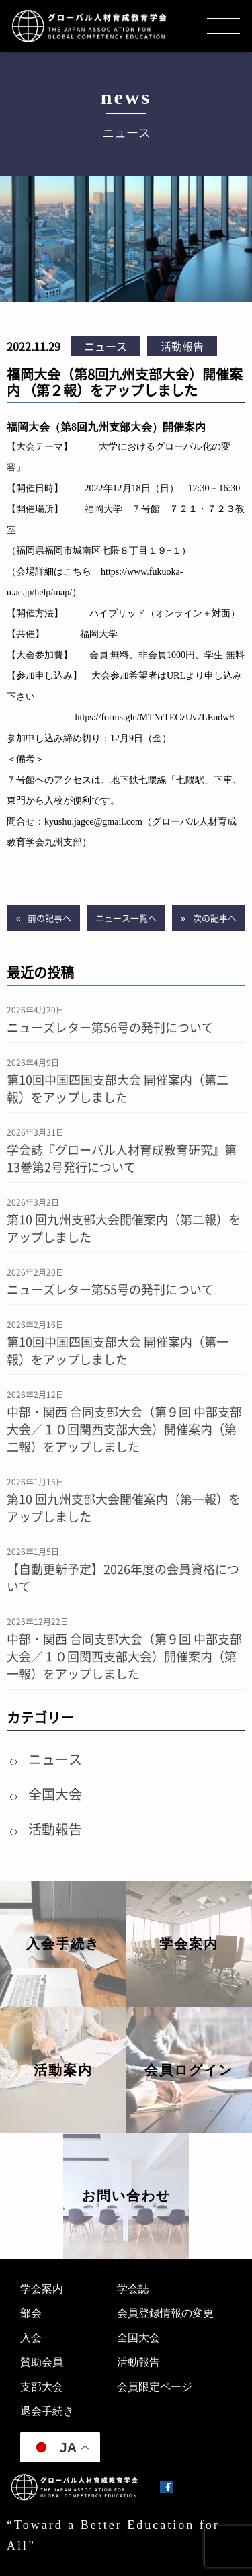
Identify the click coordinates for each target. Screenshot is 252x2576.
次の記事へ (215, 917)
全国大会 (55, 1794)
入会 (31, 2337)
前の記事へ (49, 917)
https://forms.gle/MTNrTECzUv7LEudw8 (155, 717)
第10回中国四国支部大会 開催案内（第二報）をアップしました (117, 1088)
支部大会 (41, 2387)
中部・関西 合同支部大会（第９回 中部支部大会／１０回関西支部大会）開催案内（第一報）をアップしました (124, 1656)
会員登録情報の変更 (165, 2313)
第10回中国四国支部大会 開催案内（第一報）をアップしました (117, 1350)
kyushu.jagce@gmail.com (93, 822)
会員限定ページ (154, 2387)
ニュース (105, 346)
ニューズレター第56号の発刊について (110, 1027)
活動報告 (182, 346)
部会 (31, 2313)
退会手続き (47, 2411)
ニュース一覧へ (126, 917)
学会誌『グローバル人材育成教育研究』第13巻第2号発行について (122, 1157)
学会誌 (133, 2288)
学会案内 (41, 2288)
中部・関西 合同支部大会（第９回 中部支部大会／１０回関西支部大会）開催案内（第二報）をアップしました (124, 1429)
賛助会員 (41, 2362)
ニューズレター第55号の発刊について (110, 1289)
